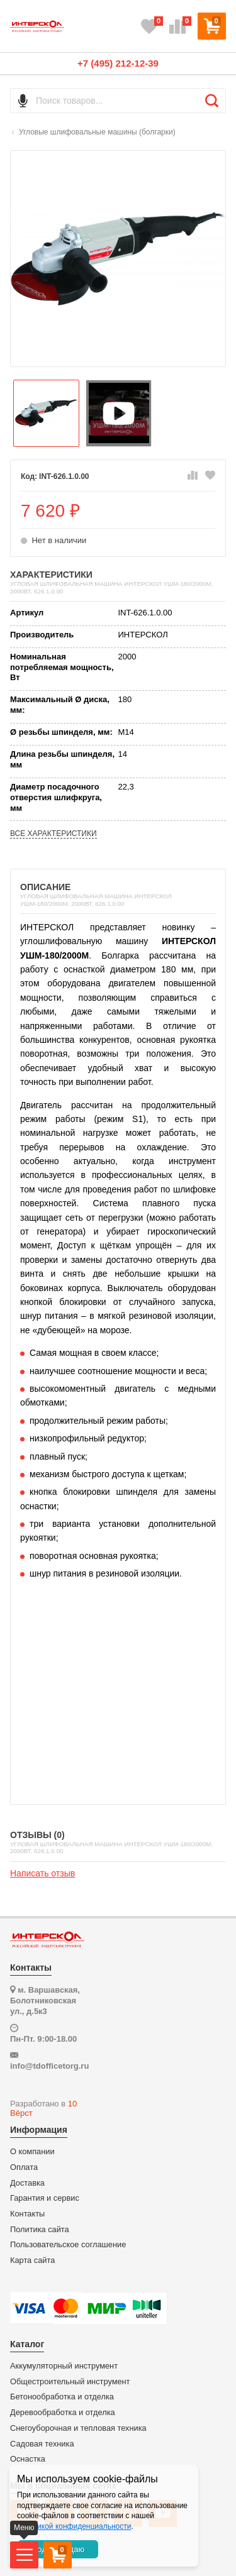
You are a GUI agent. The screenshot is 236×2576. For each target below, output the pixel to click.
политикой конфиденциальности (74, 2526)
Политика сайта (39, 2229)
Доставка (27, 2183)
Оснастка (27, 2459)
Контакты (27, 2214)
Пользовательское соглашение (68, 2244)
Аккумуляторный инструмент (64, 2366)
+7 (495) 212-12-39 (118, 63)
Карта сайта (32, 2260)
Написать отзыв (42, 1873)
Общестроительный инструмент (70, 2381)
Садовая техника (42, 2444)
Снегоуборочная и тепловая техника (78, 2428)
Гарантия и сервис (44, 2198)
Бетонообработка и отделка (62, 2396)
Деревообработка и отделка (62, 2412)
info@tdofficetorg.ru (49, 2066)
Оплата (24, 2167)
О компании (32, 2151)
